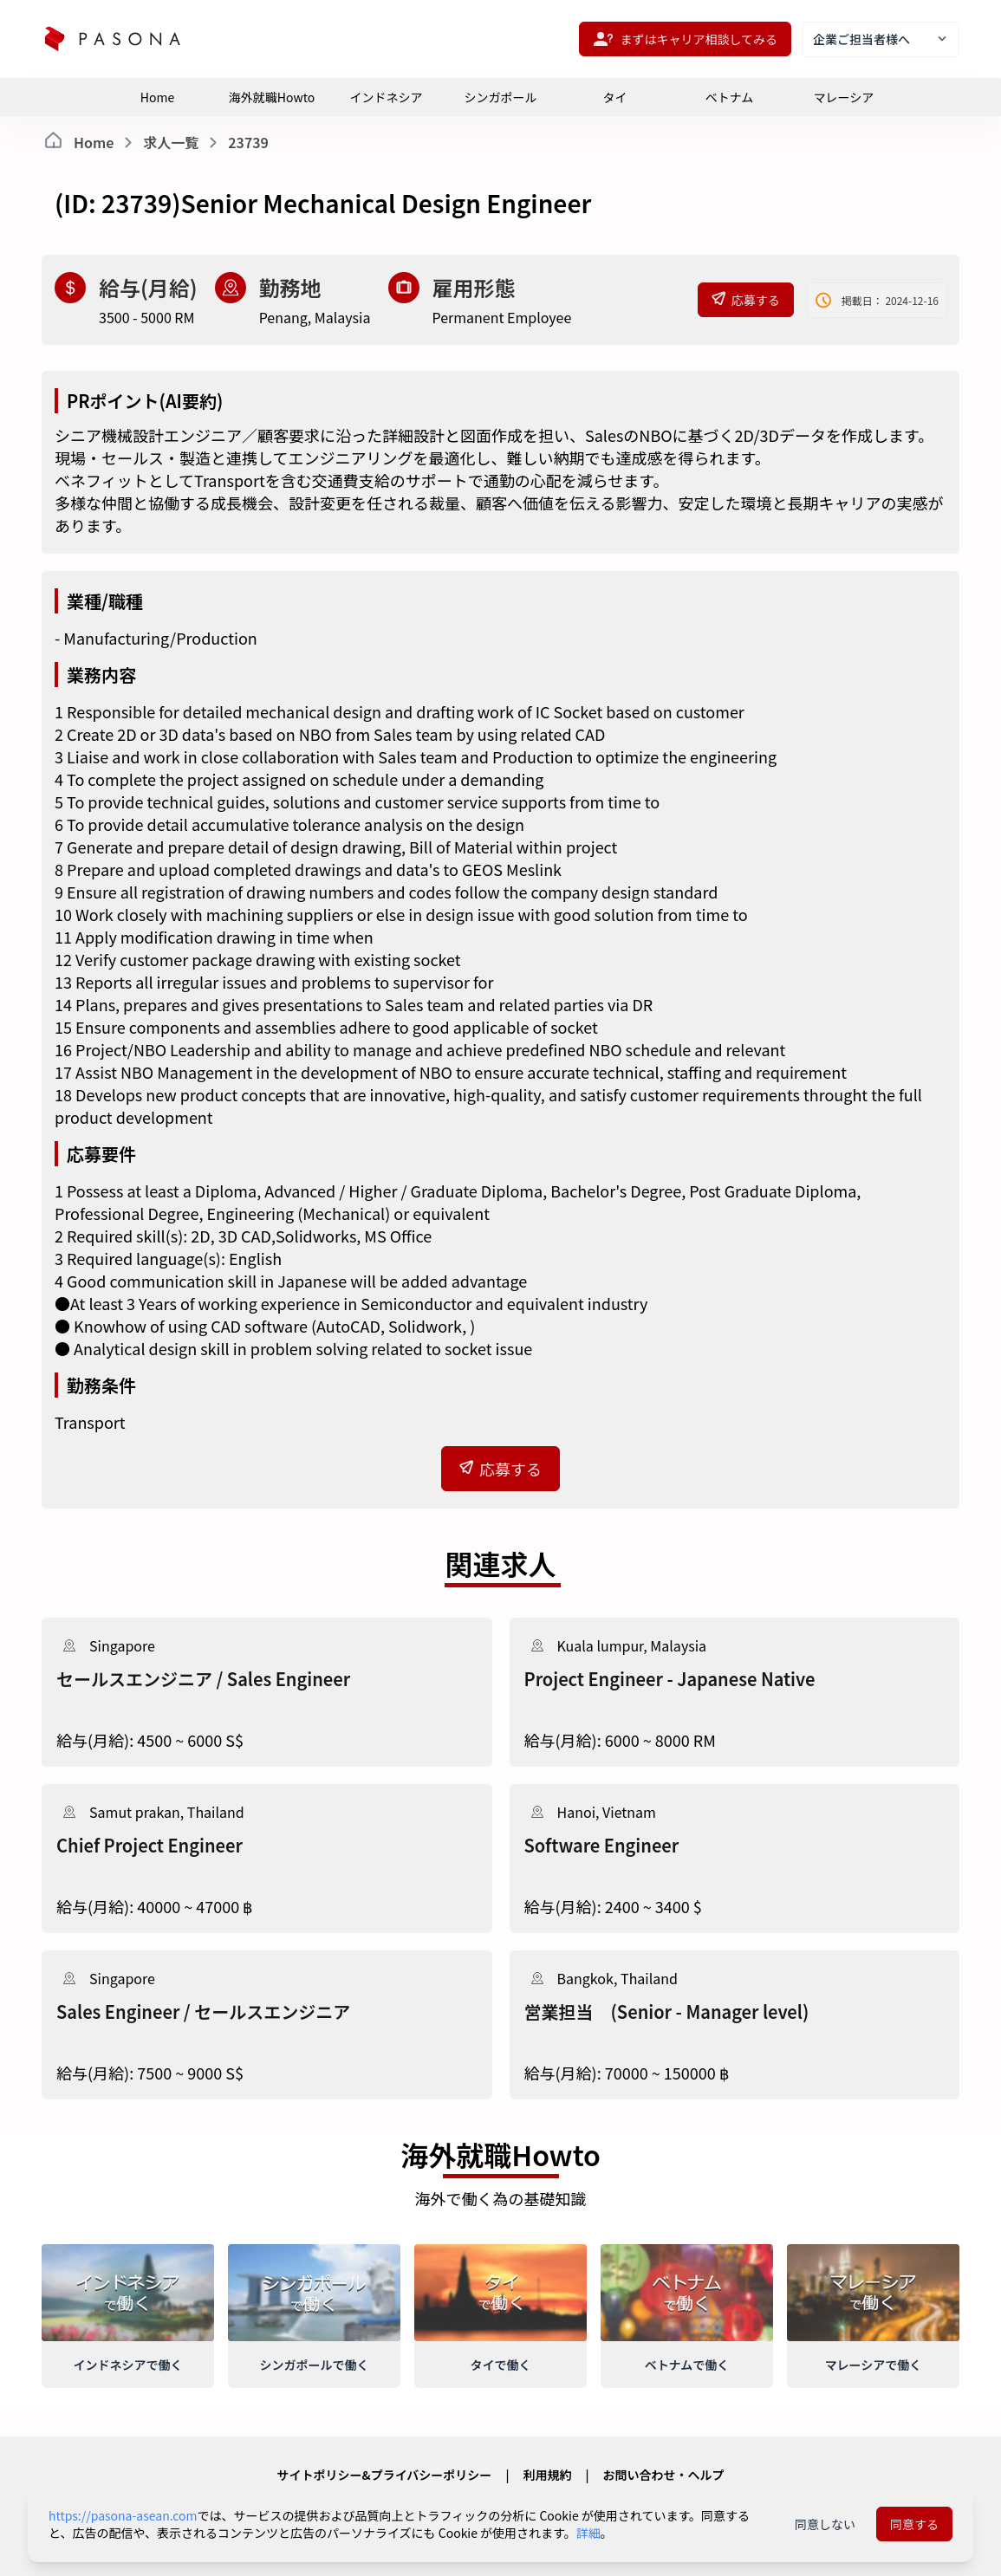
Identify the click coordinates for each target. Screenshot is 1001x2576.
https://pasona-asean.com (123, 2515)
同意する (914, 2524)
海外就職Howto (272, 97)
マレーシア (844, 97)
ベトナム (729, 97)
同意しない (825, 2524)
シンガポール (501, 97)
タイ (615, 97)
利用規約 (547, 2474)
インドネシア (386, 97)
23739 (248, 142)
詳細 (588, 2532)
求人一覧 (170, 142)
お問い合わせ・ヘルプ (663, 2474)
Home (157, 97)
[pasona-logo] (113, 39)
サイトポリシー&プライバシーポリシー (384, 2474)
